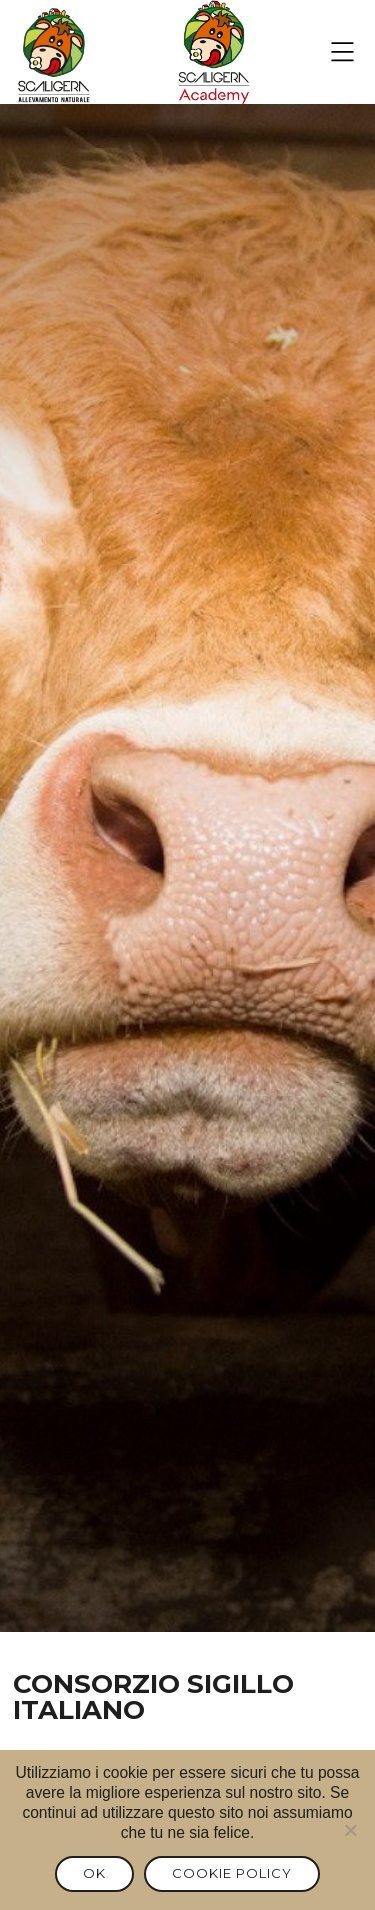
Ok (94, 1873)
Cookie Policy (232, 1873)
